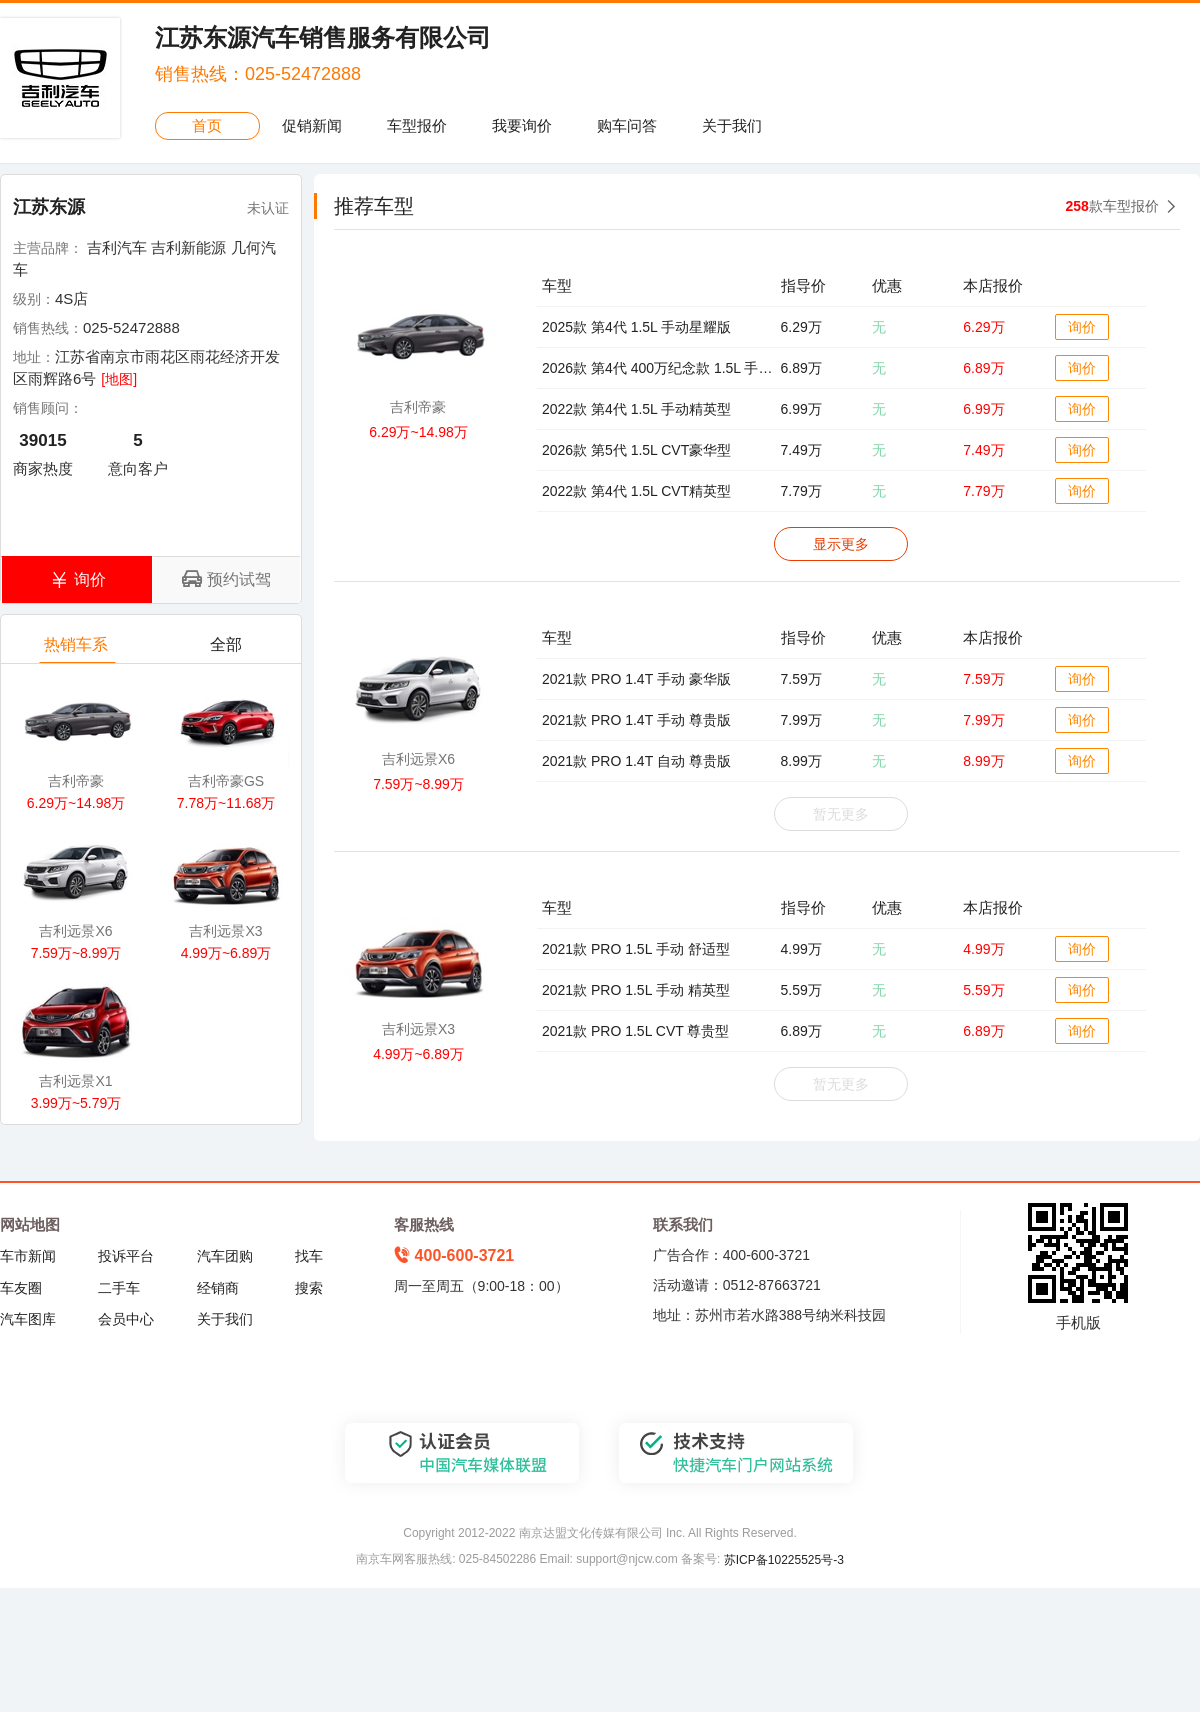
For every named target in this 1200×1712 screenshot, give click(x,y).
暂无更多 (841, 814)
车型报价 (417, 125)
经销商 (218, 1288)
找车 (309, 1256)
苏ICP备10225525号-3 (784, 1560)
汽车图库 (28, 1319)
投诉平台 (126, 1256)
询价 (1082, 327)
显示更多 (841, 544)
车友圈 (21, 1288)
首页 (207, 125)
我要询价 (522, 125)
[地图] (119, 379)
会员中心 (126, 1319)
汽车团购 (225, 1256)
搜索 (309, 1288)
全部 (227, 649)
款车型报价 (1112, 206)
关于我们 (732, 125)
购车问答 (627, 125)
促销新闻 (312, 125)
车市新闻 (28, 1256)
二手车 (119, 1288)
